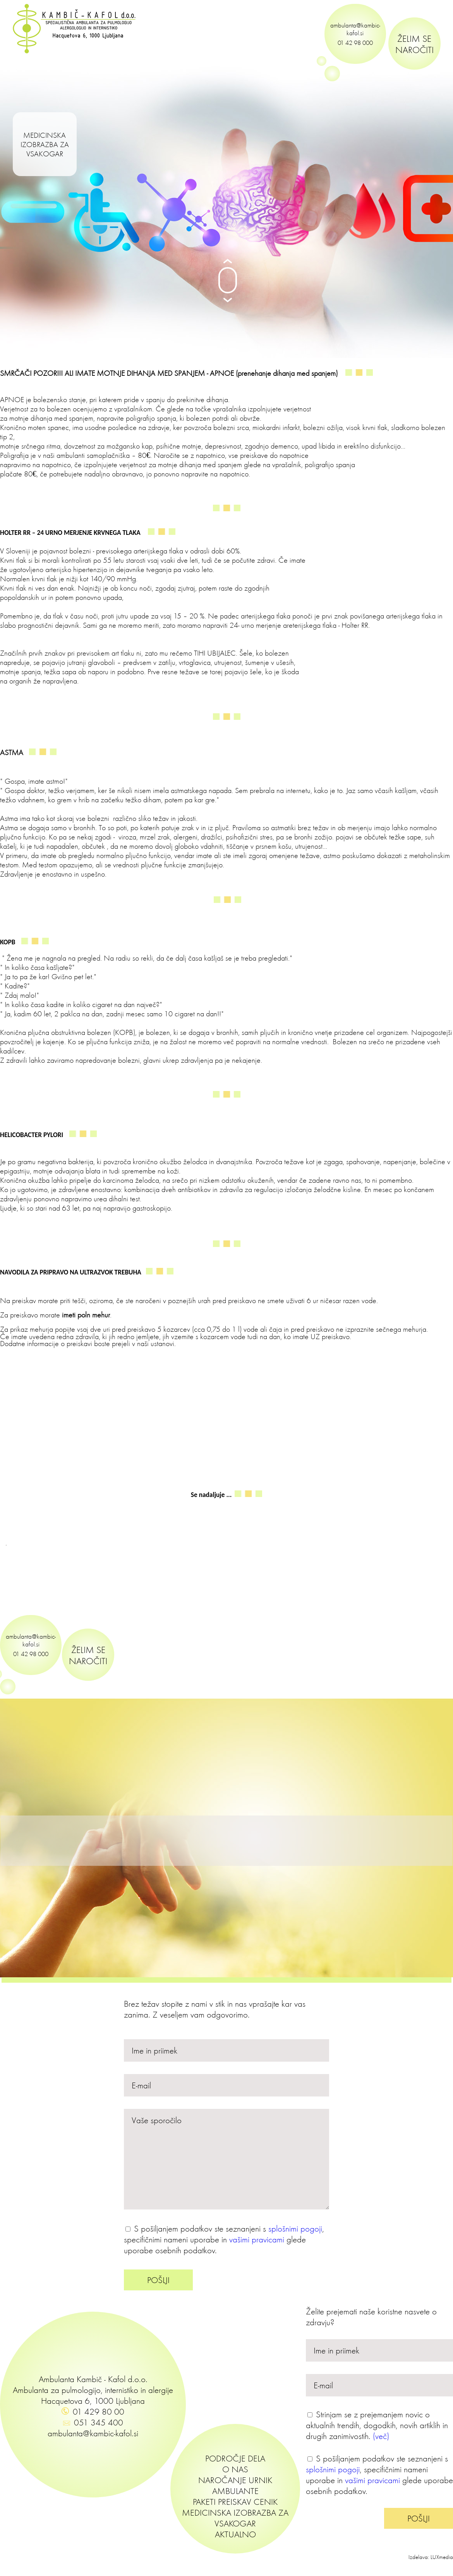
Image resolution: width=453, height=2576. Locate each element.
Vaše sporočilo (226, 2159)
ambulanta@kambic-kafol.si (355, 29)
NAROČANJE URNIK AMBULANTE (235, 2485)
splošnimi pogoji (295, 2228)
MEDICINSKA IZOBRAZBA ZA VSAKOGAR (45, 144)
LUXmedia (442, 2557)
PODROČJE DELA (235, 2458)
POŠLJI (158, 2280)
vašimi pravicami (256, 2239)
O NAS (235, 2469)
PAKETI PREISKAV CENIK (235, 2501)
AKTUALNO (235, 2534)
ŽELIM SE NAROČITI (414, 44)
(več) (381, 2435)
